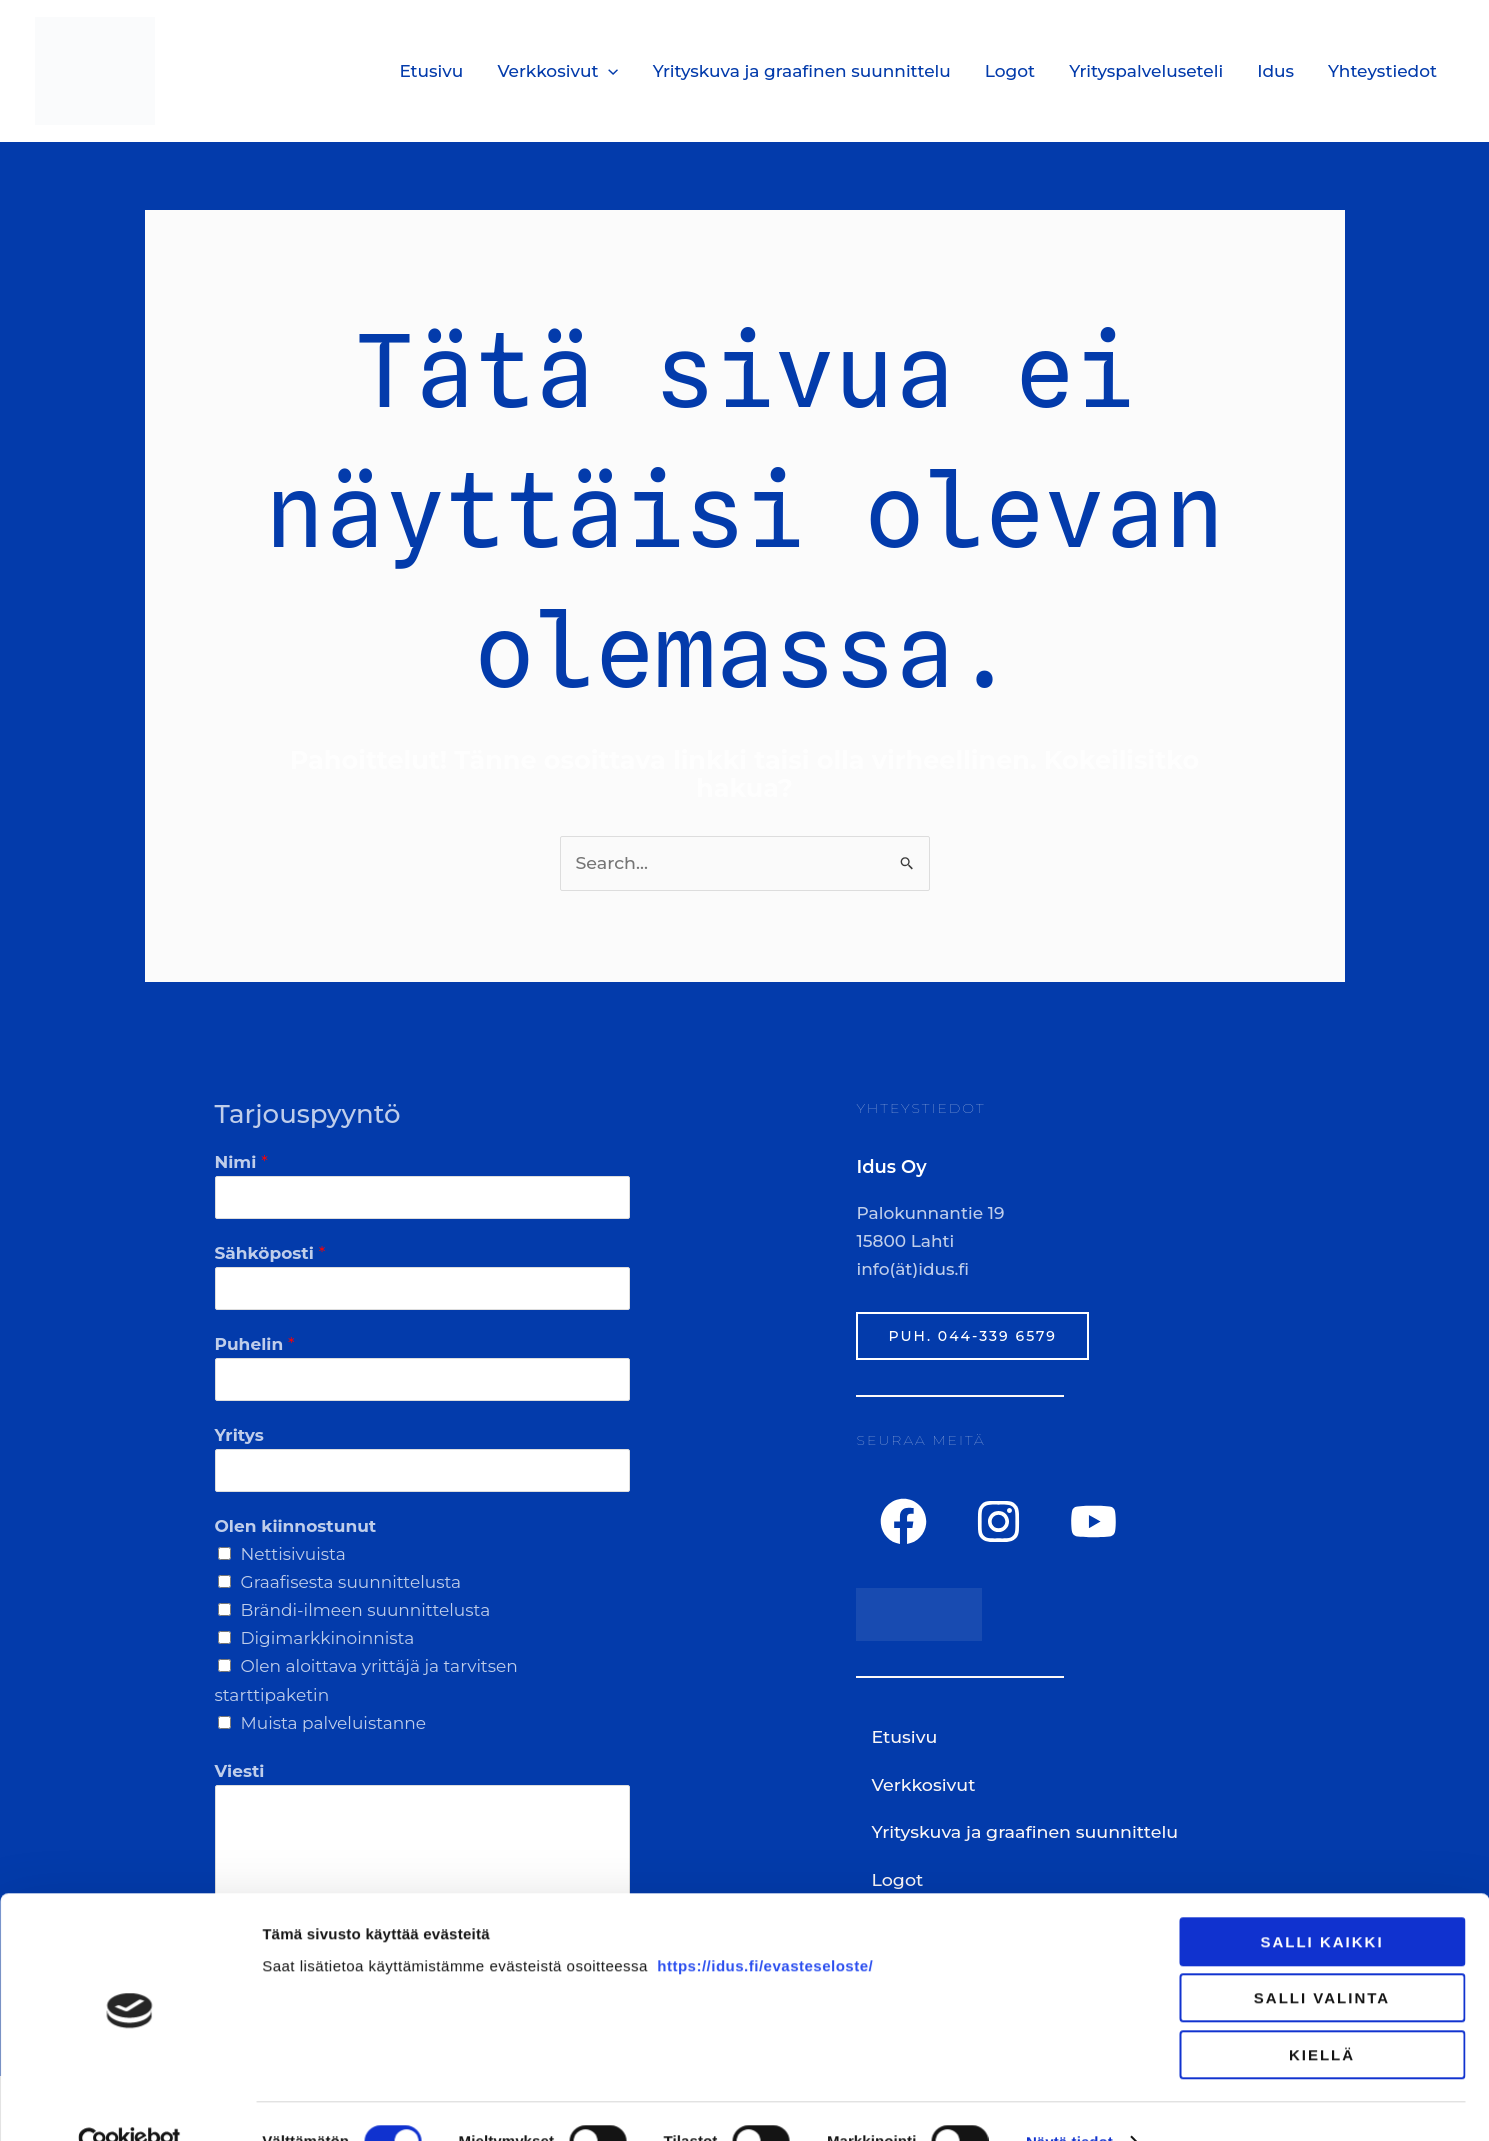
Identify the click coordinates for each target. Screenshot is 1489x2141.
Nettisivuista (293, 1553)
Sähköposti (270, 1252)
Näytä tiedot (1069, 2101)
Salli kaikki (1321, 1901)
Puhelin (255, 1343)
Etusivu (431, 71)
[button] (1029, 1782)
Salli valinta (1322, 1958)
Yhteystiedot (1382, 71)
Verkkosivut (557, 71)
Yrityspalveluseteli (1146, 71)
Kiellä (1322, 2014)
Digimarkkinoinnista (328, 1638)
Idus (1275, 71)
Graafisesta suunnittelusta (351, 1582)
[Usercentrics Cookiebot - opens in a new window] (129, 2102)
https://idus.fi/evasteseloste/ (765, 1925)
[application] (608, 71)
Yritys (239, 1434)
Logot (1010, 71)
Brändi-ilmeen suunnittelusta (366, 1610)
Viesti (240, 1770)
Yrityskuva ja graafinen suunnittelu (802, 71)
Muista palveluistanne (334, 1722)
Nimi (241, 1161)
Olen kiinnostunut (296, 1525)
